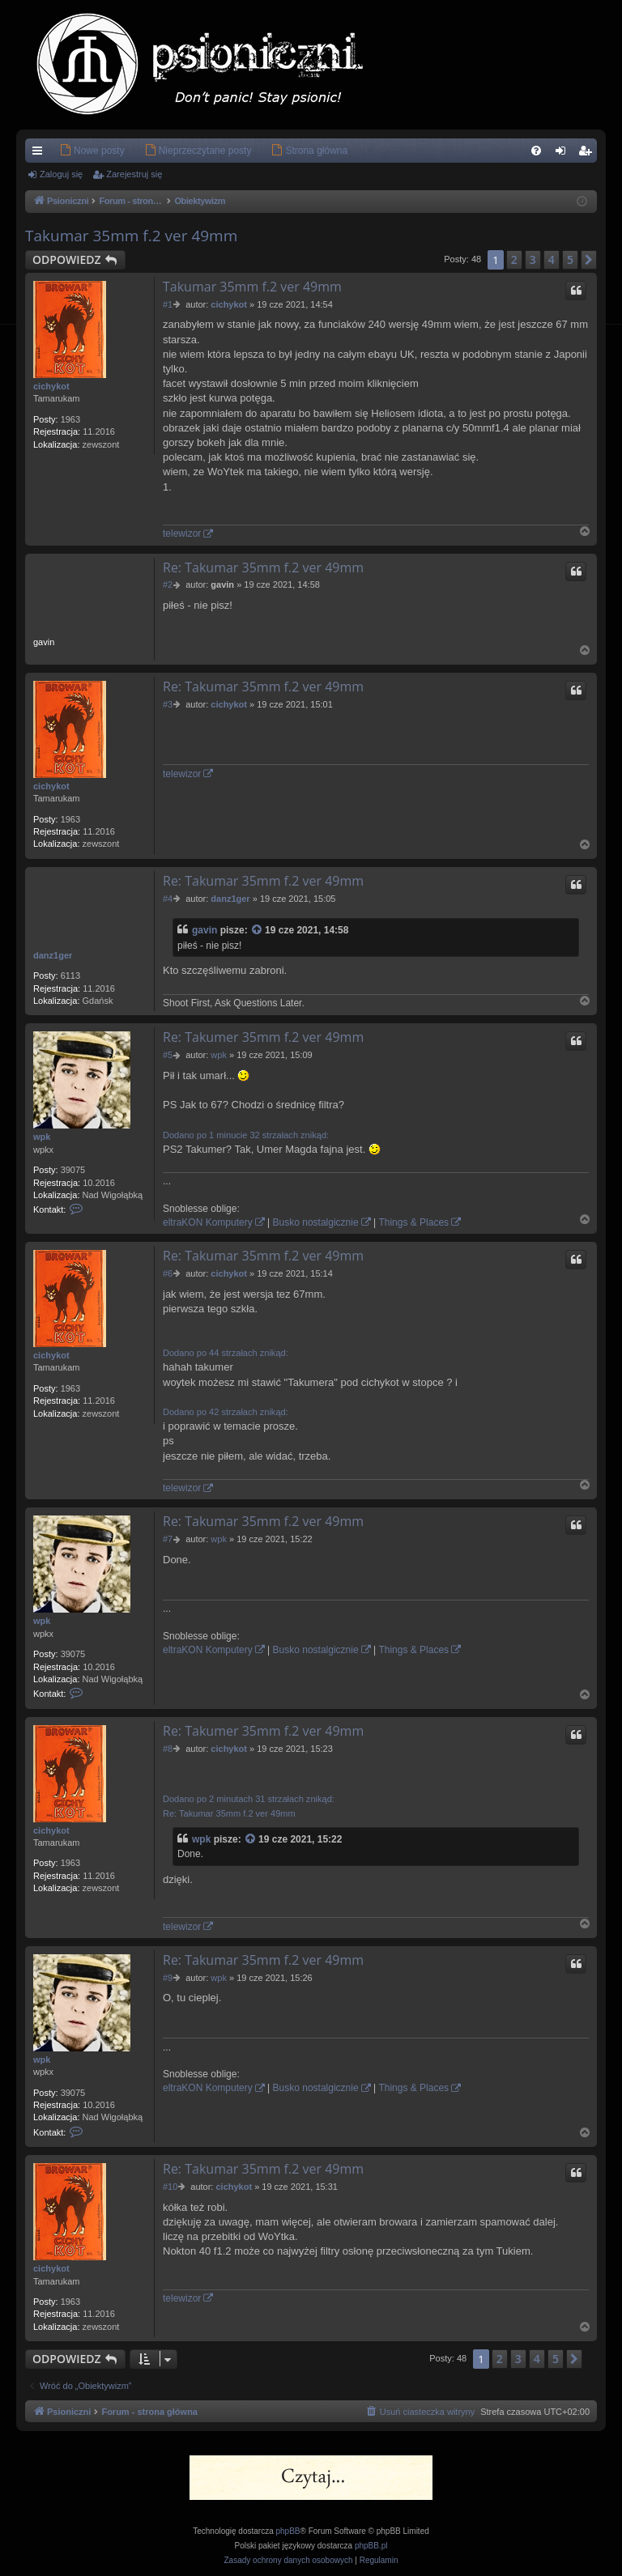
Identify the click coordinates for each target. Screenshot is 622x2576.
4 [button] (551, 259)
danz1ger (52, 955)
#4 (168, 898)
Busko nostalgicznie (316, 1222)
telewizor (182, 533)
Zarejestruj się (134, 174)
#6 (168, 1273)
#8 (168, 1748)
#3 (168, 704)
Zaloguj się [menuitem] (564, 154)
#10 (170, 2186)
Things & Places (413, 1222)
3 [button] (533, 259)
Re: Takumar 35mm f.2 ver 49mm (263, 567)
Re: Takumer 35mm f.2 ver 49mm (263, 1037)
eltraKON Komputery (208, 1222)
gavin (204, 930)
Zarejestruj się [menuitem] (588, 154)
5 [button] (570, 259)
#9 (168, 1978)
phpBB (288, 2531)
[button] (589, 260)
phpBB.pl (371, 2545)
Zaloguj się (61, 174)
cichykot (51, 386)
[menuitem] (67, 150)
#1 (168, 304)
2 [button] (514, 259)
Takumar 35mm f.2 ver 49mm (131, 235)
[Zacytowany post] (257, 930)
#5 (168, 1055)
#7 (168, 1539)
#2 (168, 584)
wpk (41, 1136)
